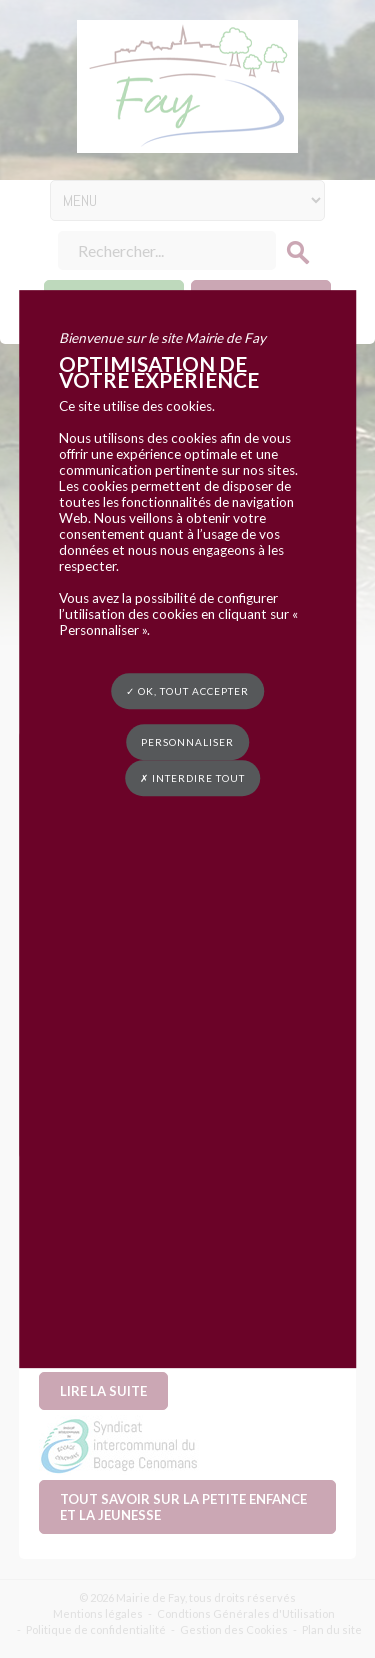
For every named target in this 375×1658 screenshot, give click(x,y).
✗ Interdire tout (192, 778)
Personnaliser (187, 742)
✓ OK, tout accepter (187, 691)
